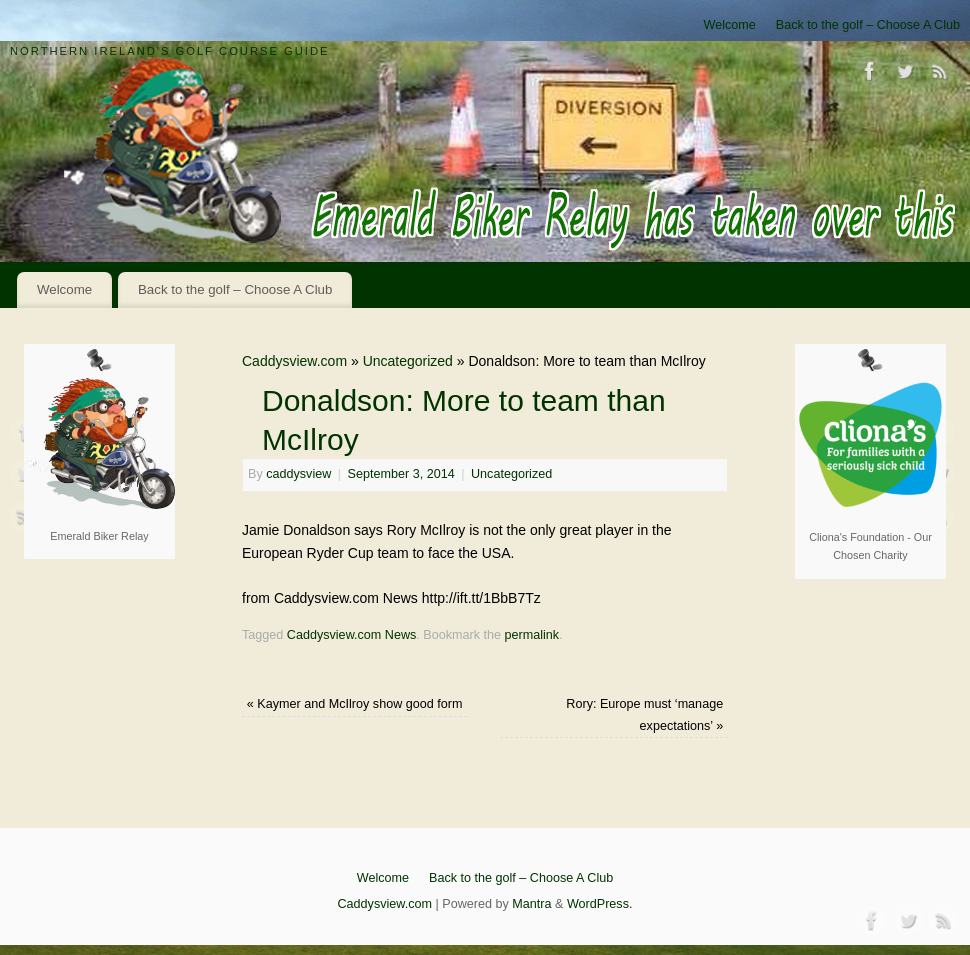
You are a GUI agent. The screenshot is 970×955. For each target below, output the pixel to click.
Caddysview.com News (351, 635)
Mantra (531, 904)
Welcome (730, 25)
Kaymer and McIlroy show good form (355, 704)
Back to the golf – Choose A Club (868, 25)
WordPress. (600, 904)
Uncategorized (408, 361)
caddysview (298, 474)
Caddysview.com (294, 361)
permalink (532, 635)
